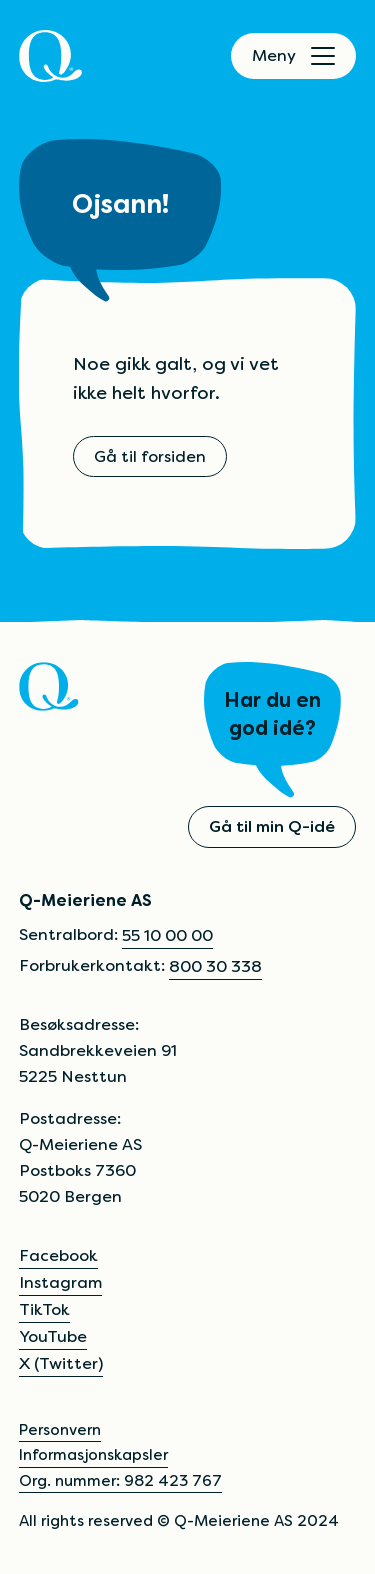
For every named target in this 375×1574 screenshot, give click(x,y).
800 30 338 (215, 966)
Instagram (60, 1282)
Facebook (58, 1255)
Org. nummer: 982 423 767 (120, 1480)
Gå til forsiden (150, 456)
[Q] (50, 56)
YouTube (53, 1336)
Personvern (60, 1429)
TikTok (44, 1309)
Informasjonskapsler (93, 1454)
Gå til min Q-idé (272, 826)
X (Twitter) (61, 1363)
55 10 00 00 (167, 935)
